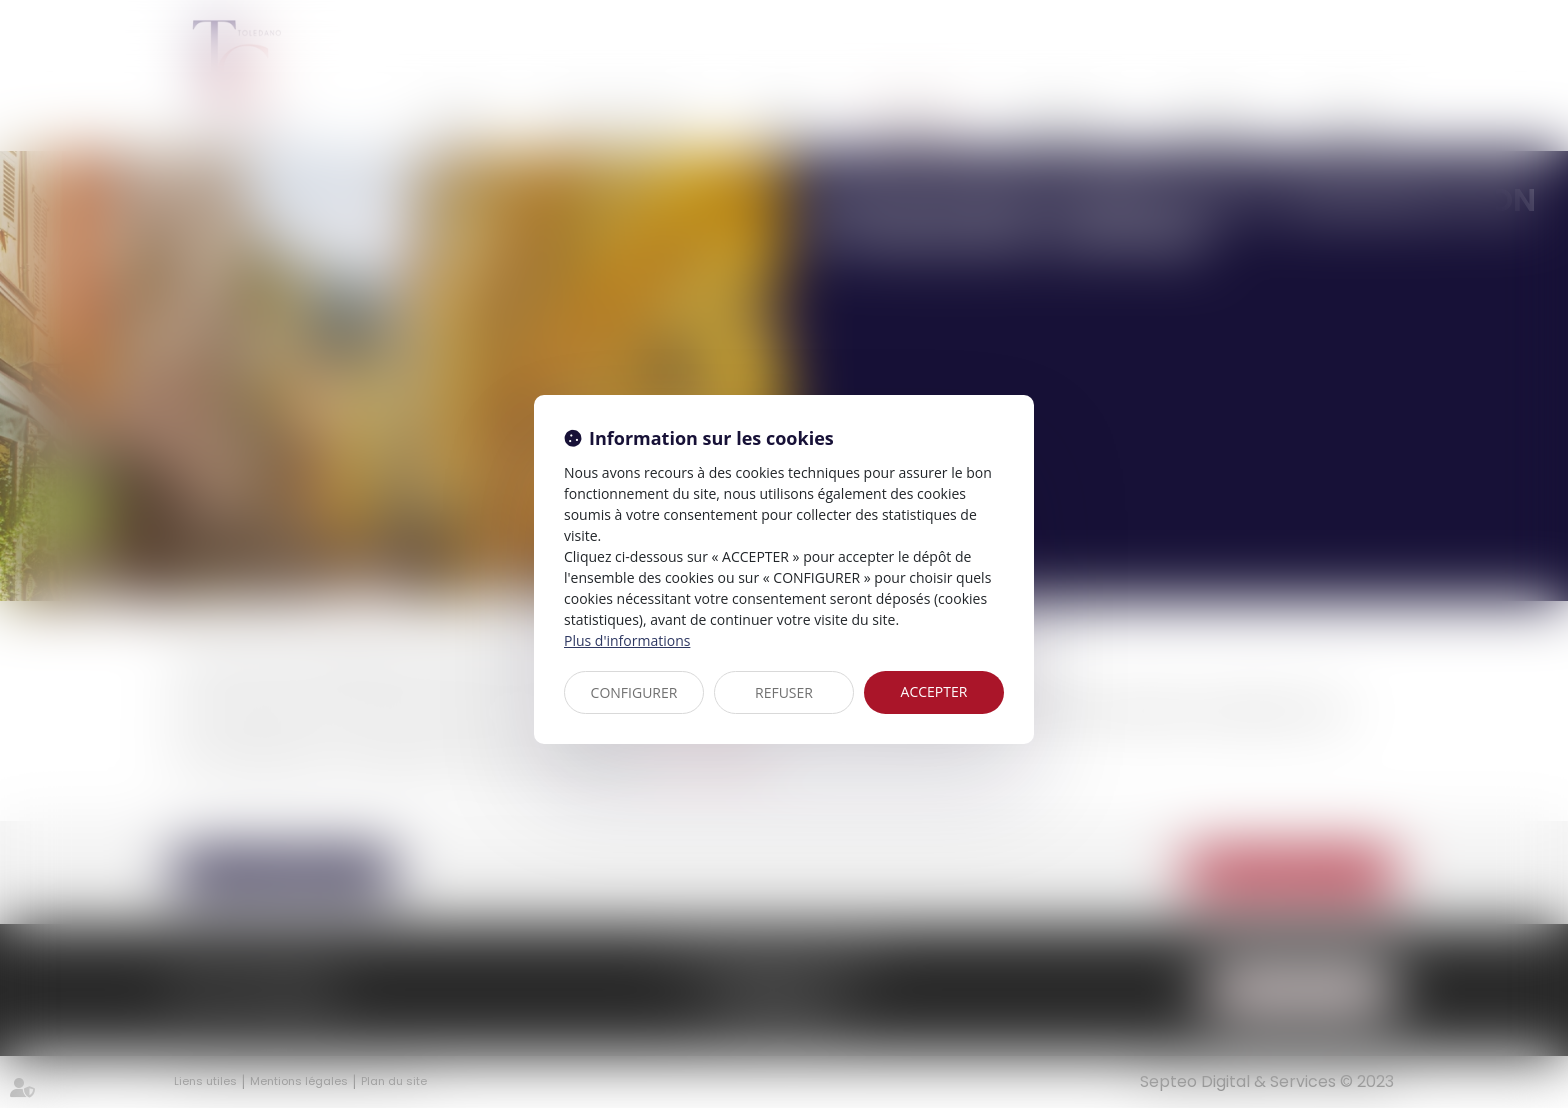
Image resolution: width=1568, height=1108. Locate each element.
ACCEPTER (934, 691)
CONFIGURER (634, 692)
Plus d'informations (627, 640)
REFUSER (784, 692)
